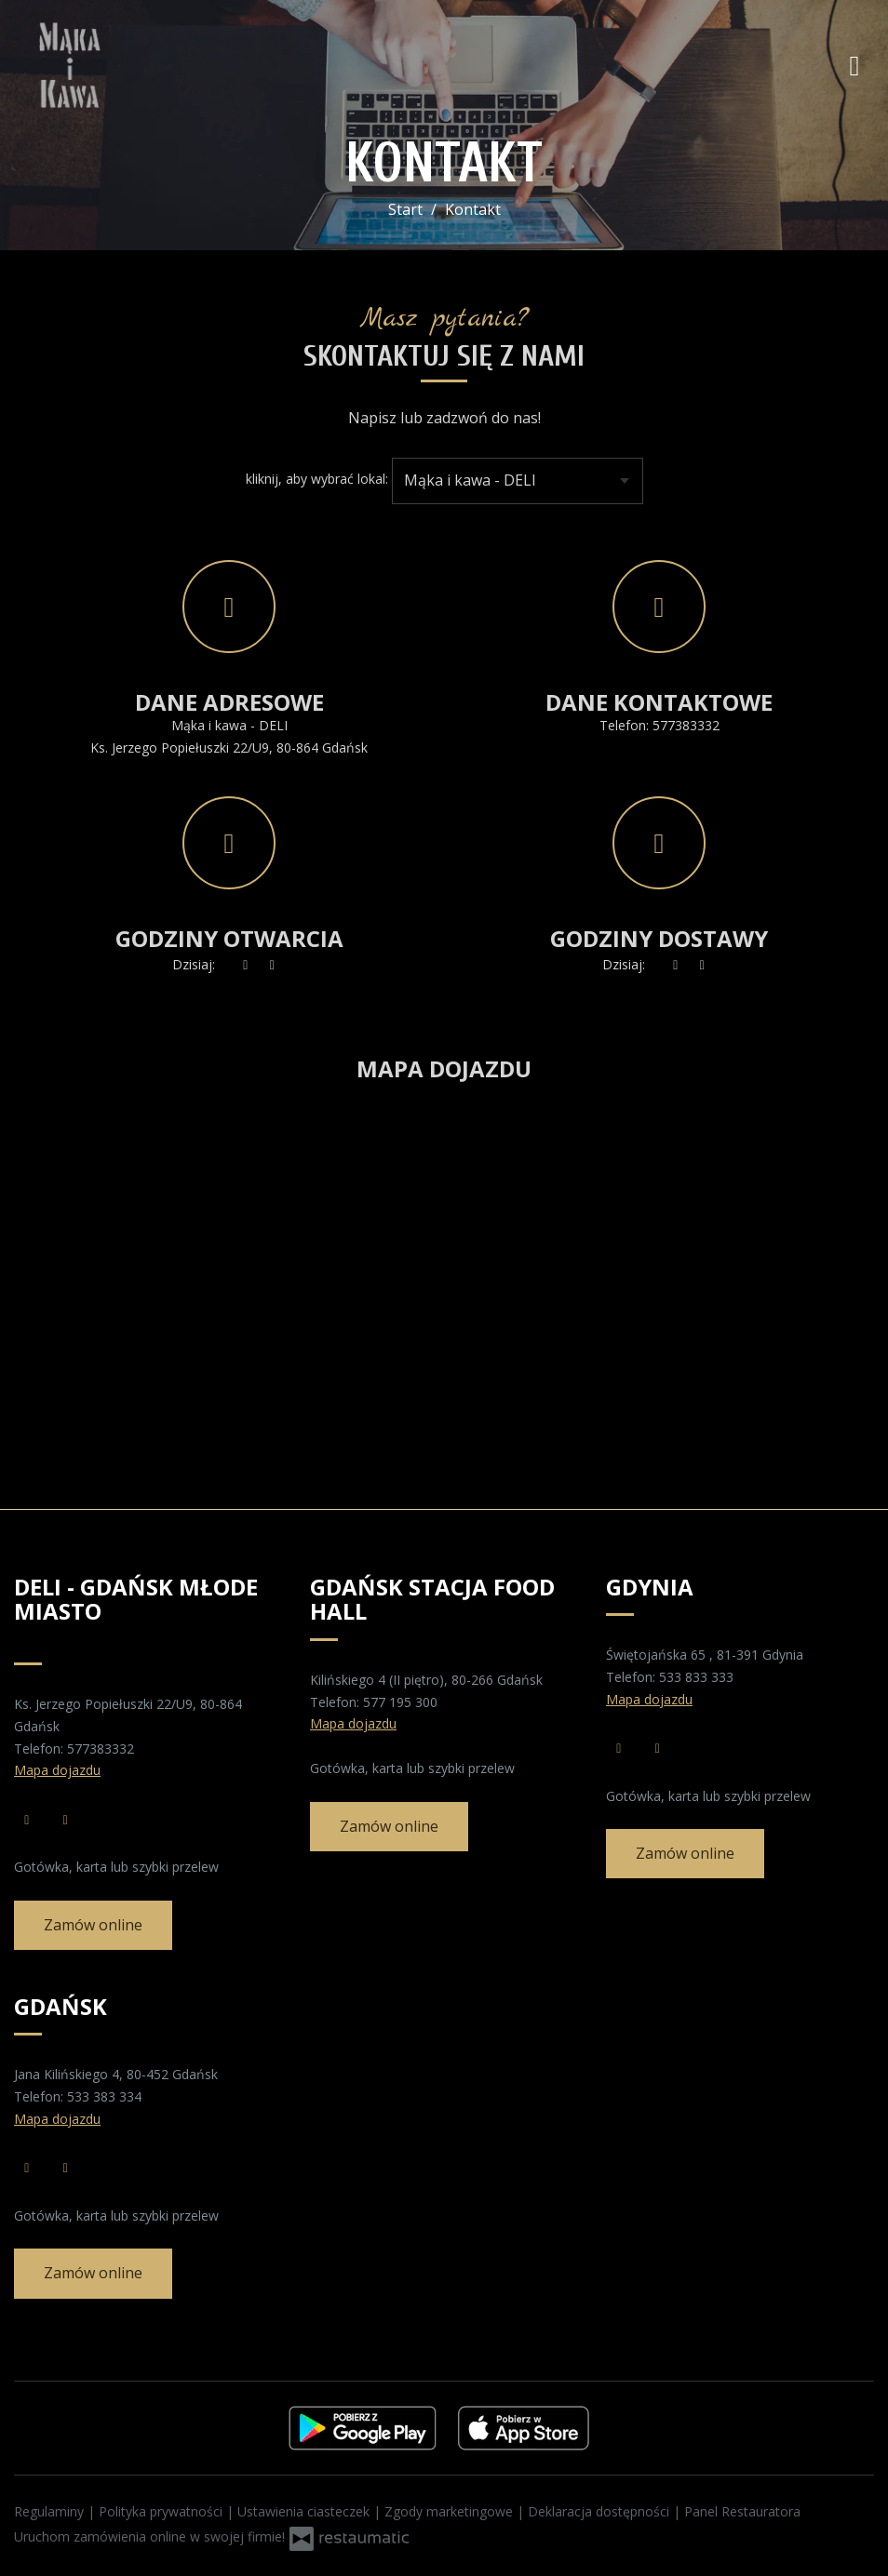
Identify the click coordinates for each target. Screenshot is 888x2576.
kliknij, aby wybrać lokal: (317, 478)
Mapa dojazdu (57, 1770)
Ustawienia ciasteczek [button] (305, 2511)
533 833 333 (696, 1677)
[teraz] (245, 965)
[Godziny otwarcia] (273, 965)
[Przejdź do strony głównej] (135, 65)
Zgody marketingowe (450, 2511)
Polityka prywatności (162, 2511)
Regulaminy (50, 2511)
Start (405, 209)
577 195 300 (400, 1702)
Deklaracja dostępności (600, 2511)
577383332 (686, 725)
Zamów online (93, 1925)
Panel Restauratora (742, 2511)
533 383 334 (104, 2096)
